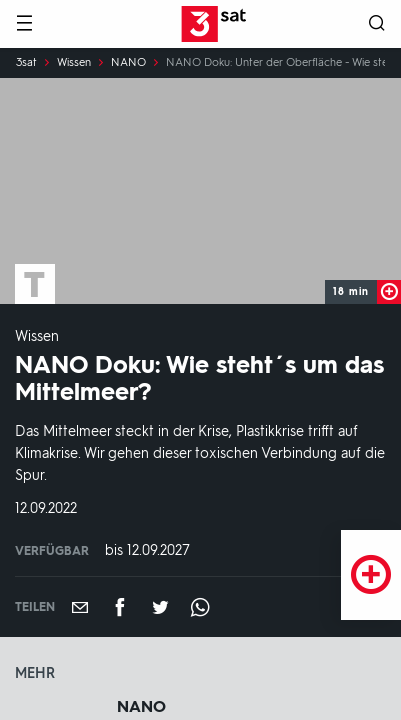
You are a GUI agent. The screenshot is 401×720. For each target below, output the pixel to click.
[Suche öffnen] (377, 24)
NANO (128, 63)
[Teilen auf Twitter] (160, 607)
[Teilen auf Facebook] (120, 607)
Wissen (74, 63)
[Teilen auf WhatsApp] (200, 607)
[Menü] (24, 24)
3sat (26, 63)
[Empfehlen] (80, 607)
